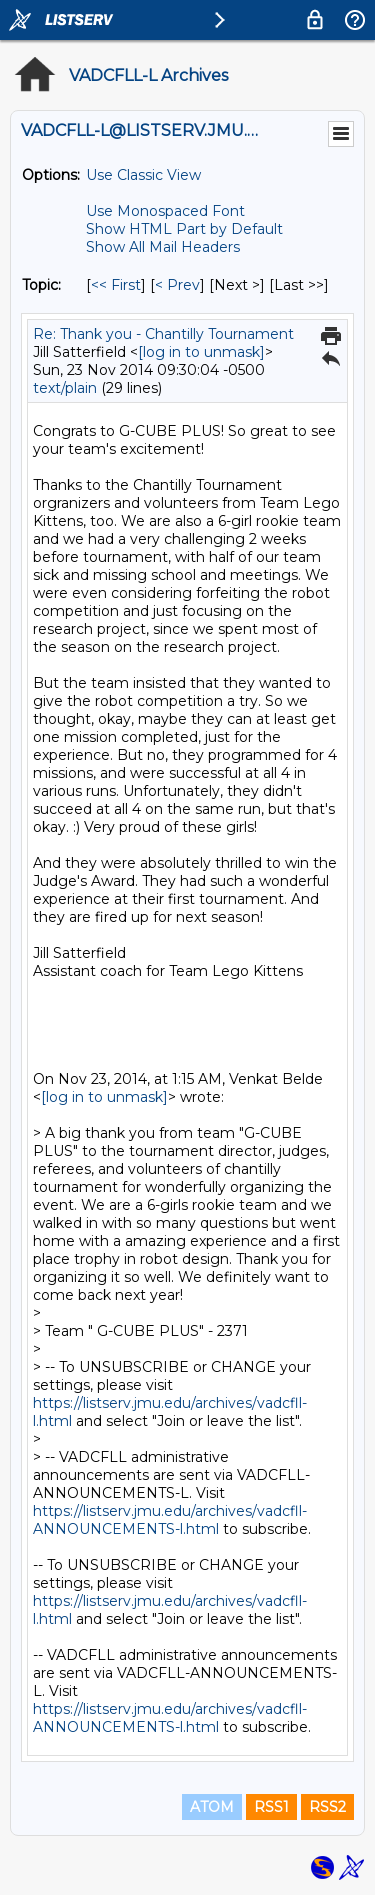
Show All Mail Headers (163, 247)
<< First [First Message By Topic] (116, 285)
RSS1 (271, 1807)
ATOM (212, 1807)
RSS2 (327, 1807)
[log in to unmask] (201, 352)
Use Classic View (143, 175)
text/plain (65, 388)
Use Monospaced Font (165, 211)
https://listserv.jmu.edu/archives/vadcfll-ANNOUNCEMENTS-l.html (170, 1520)
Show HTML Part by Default (184, 229)
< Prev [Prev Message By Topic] (177, 285)
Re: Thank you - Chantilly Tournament (163, 334)
